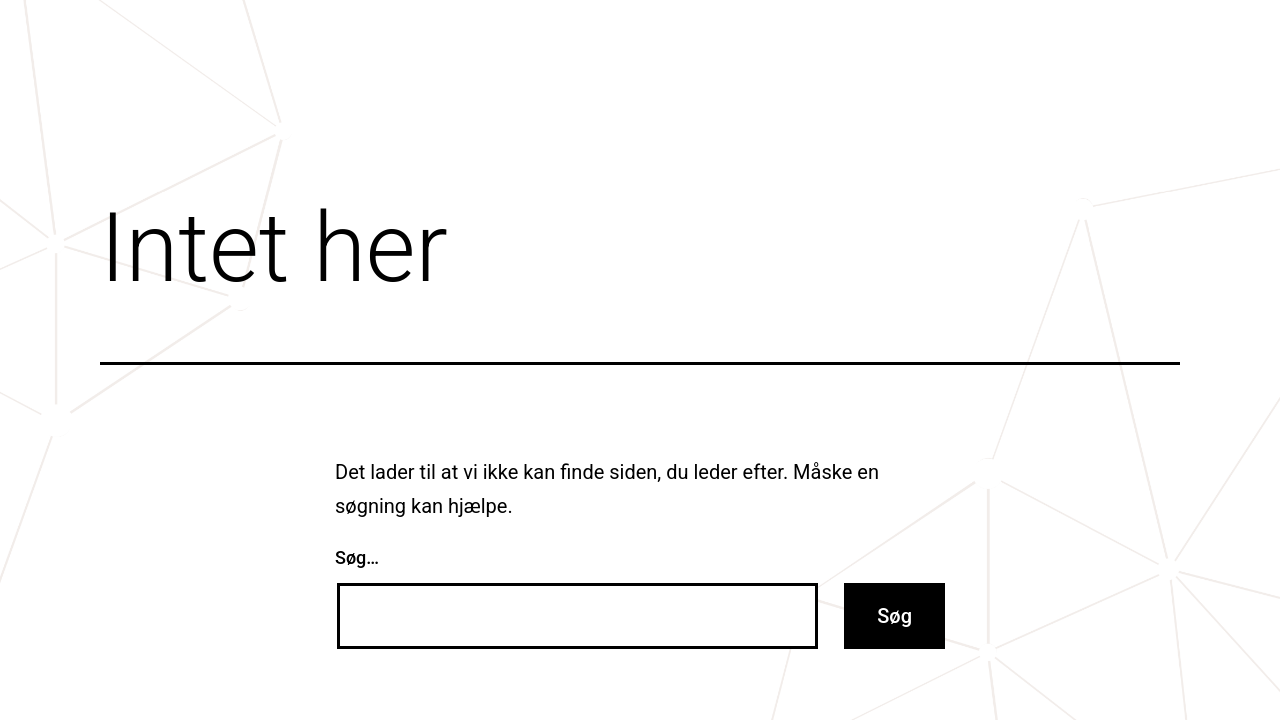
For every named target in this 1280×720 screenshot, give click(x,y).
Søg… (357, 557)
